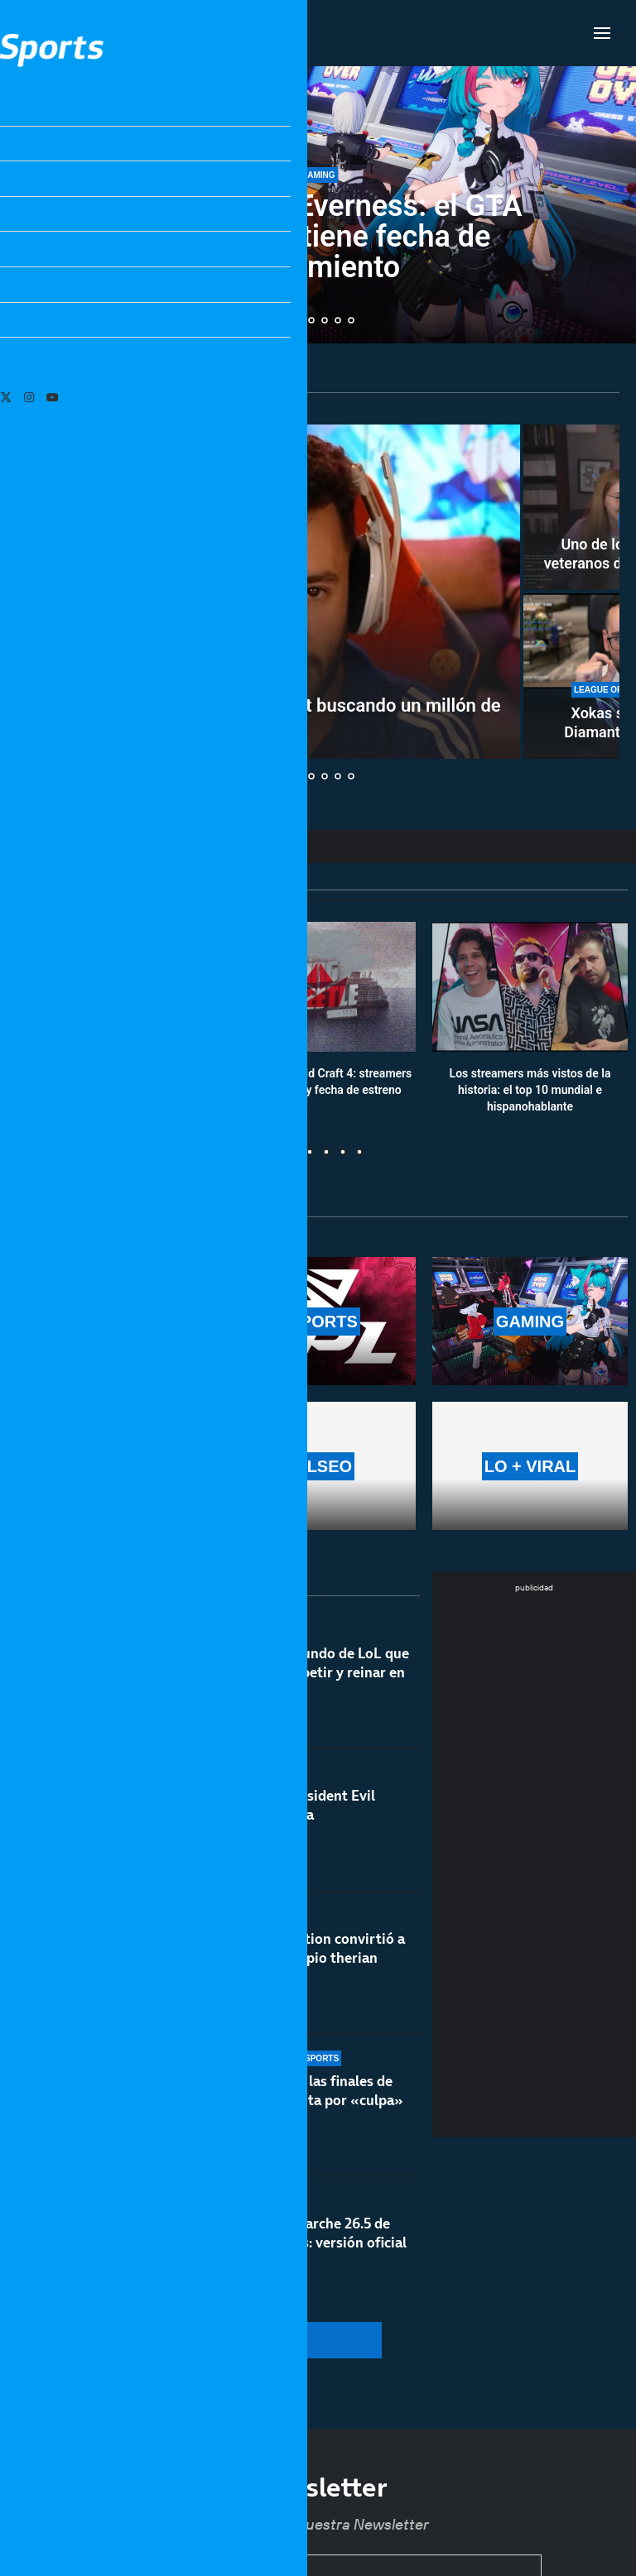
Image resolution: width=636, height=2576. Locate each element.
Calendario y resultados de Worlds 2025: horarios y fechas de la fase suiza (106, 1090)
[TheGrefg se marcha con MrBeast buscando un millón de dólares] (269, 592)
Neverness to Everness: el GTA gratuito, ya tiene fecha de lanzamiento (317, 237)
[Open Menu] (602, 33)
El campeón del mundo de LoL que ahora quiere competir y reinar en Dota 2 (299, 1683)
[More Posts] (216, 2340)
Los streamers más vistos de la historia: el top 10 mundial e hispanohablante (530, 1090)
